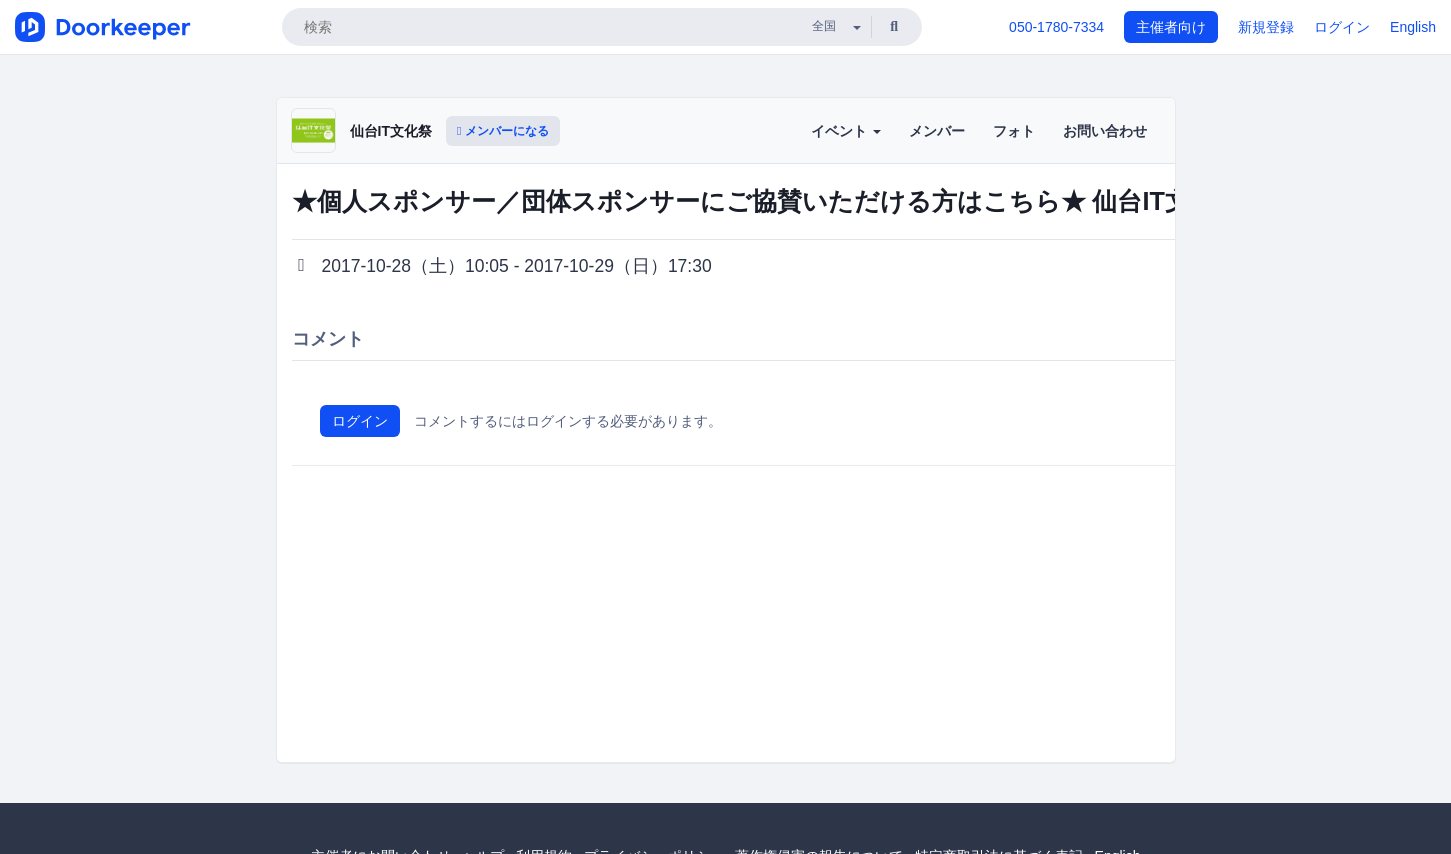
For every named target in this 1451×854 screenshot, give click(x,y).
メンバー (937, 131)
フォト (1014, 131)
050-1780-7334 (1056, 27)
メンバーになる (503, 131)
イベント (846, 131)
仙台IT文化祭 (391, 131)
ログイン (1342, 27)
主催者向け (1171, 27)
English (1413, 27)
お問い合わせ (1105, 131)
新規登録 (1266, 27)
